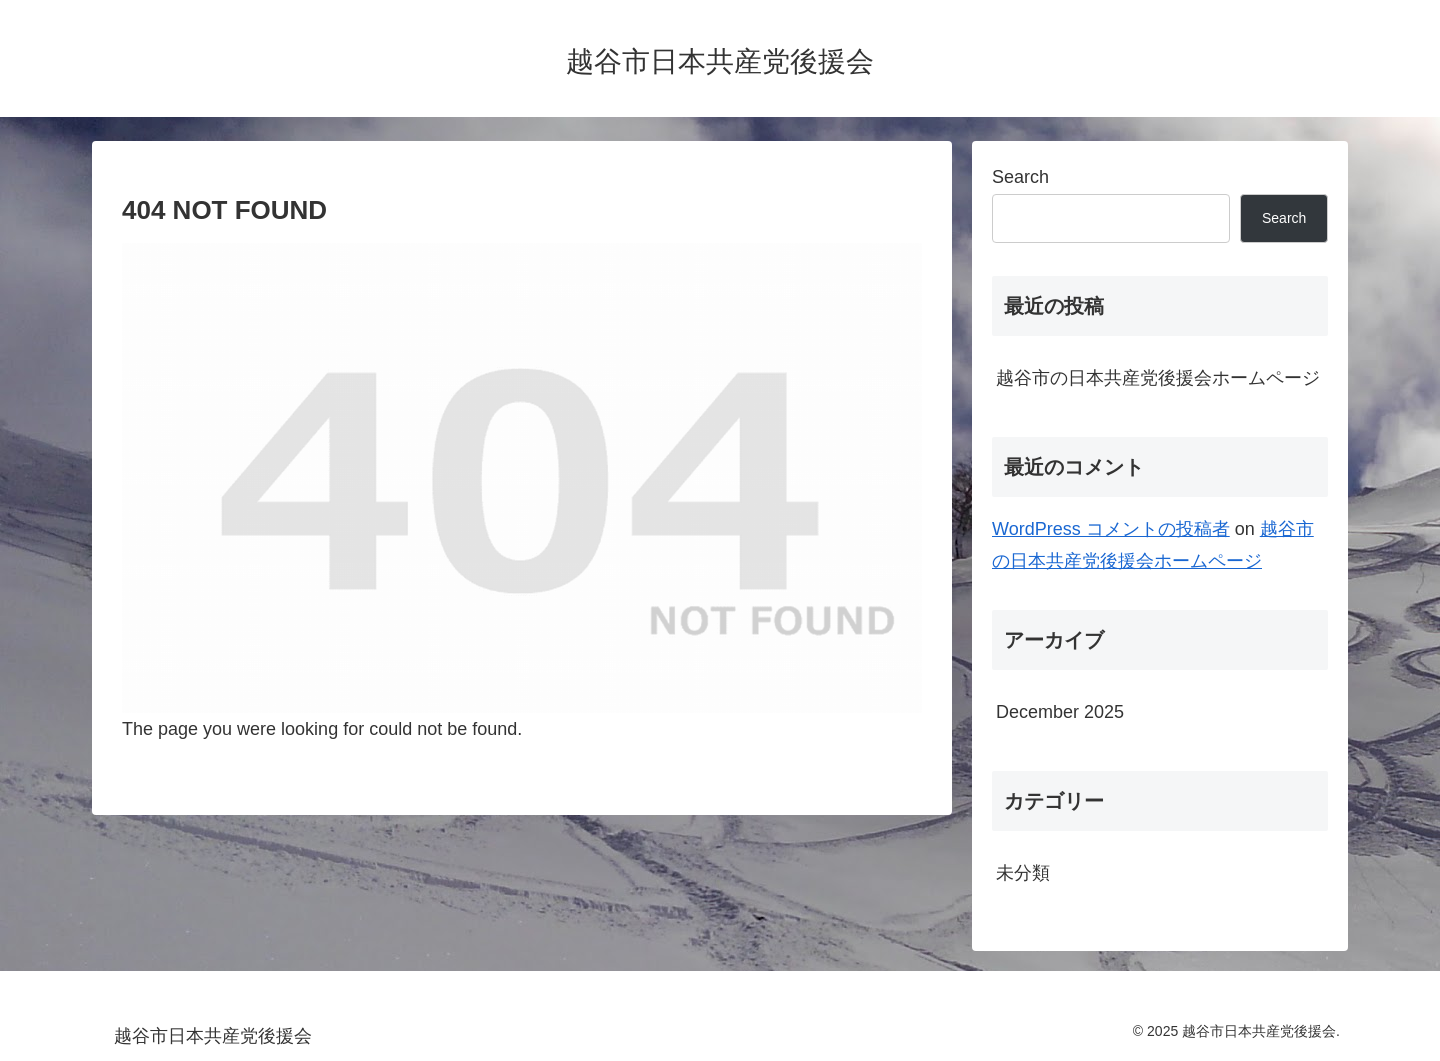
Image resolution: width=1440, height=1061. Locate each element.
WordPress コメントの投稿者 (1111, 529)
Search (1020, 177)
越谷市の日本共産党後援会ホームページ (1158, 378)
